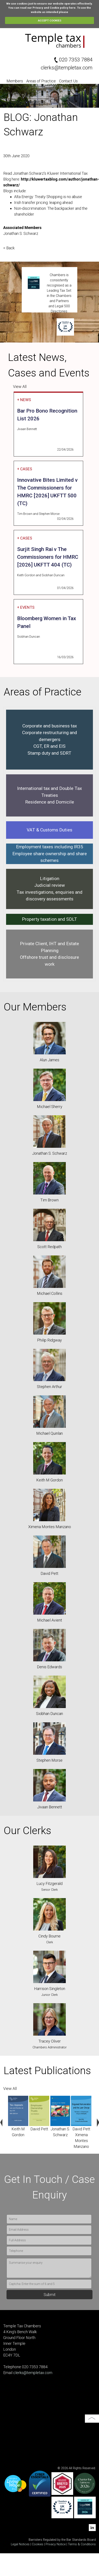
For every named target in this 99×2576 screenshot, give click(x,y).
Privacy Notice (56, 2544)
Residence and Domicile (49, 802)
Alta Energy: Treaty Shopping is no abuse (48, 196)
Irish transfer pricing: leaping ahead (43, 202)
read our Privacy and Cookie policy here (48, 7)
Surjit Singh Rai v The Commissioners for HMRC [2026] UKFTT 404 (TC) (47, 557)
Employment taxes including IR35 (49, 846)
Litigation (49, 878)
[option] (49, 96)
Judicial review (49, 885)
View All (19, 386)
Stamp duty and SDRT (49, 753)
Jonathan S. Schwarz (20, 233)
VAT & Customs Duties (49, 830)
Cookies (37, 2544)
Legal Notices (20, 2544)
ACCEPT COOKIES (49, 20)
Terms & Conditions (82, 2544)
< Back (9, 248)
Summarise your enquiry (49, 2268)
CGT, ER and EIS (49, 746)
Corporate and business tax (49, 725)
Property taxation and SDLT (49, 919)
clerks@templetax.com (66, 68)
